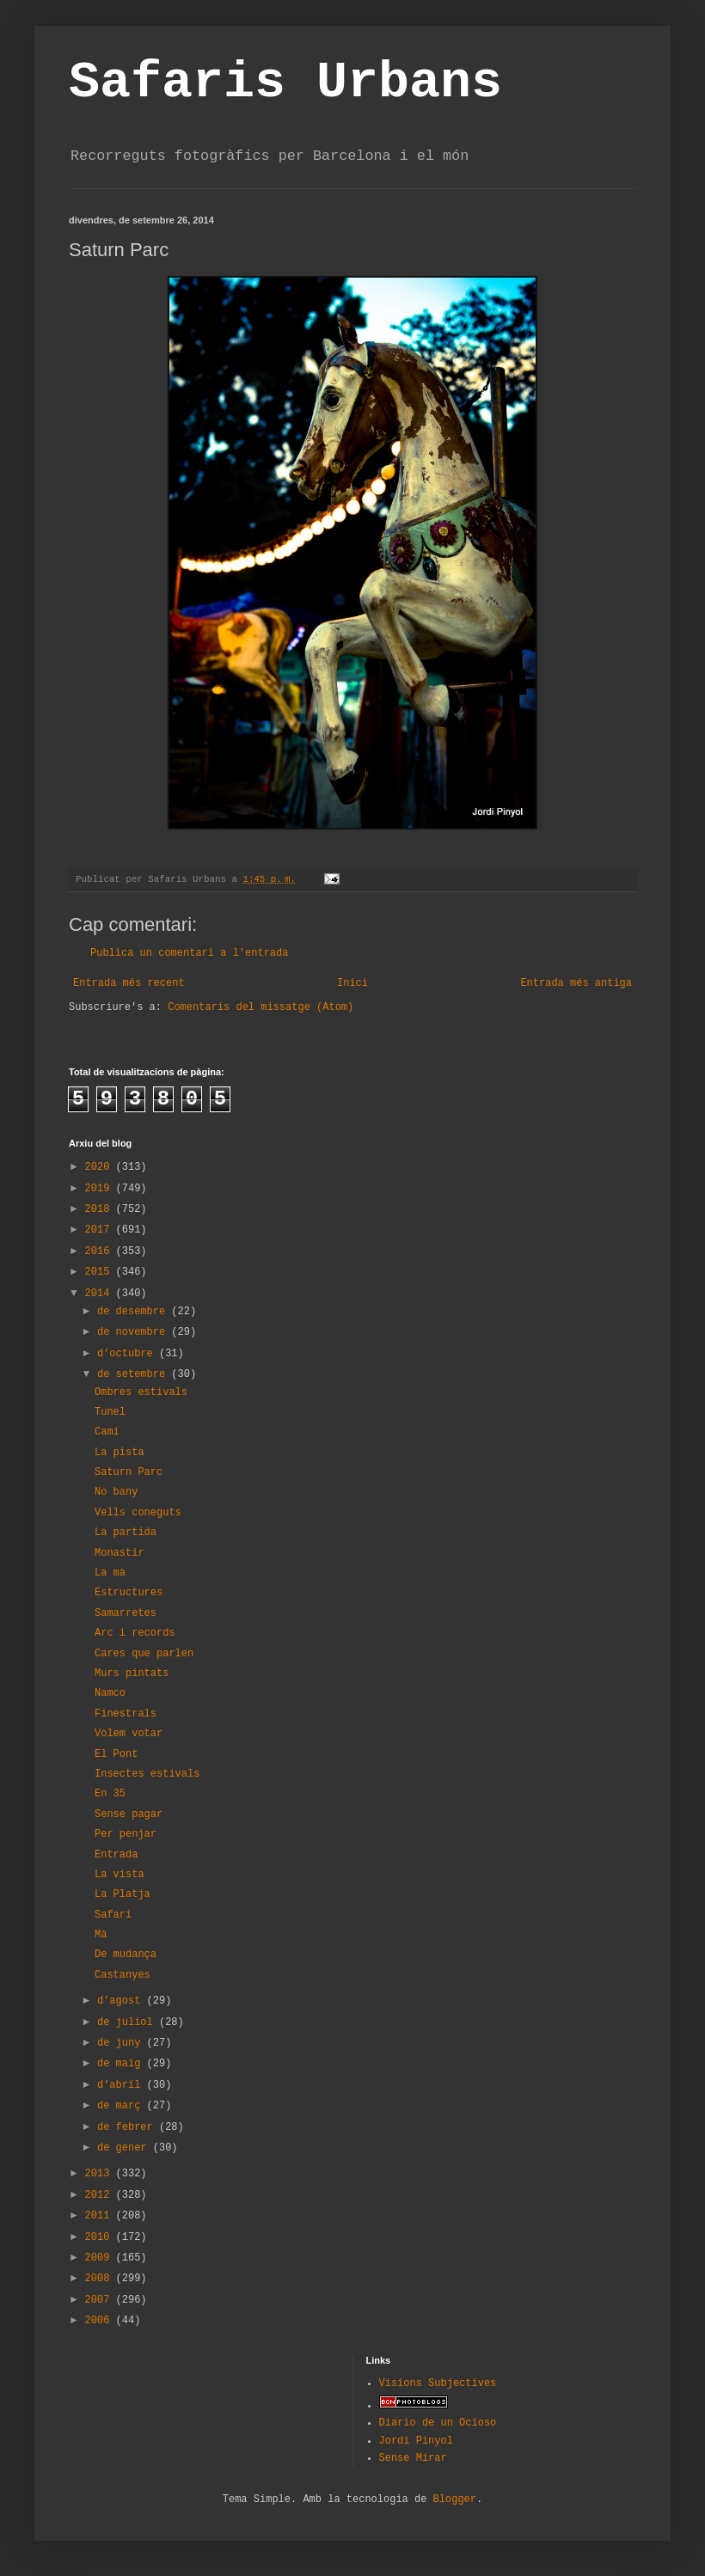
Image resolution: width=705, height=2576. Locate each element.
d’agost (122, 2001)
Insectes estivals (147, 1774)
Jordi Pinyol (416, 2441)
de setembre (134, 1374)
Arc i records (135, 1633)
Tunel (110, 1412)
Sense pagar (128, 1814)
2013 (100, 2174)
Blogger (454, 2499)
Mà (101, 1935)
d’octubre (128, 1354)
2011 (100, 2216)
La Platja (122, 1894)
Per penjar (125, 1834)
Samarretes (125, 1613)
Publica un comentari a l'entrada (189, 953)
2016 (100, 1251)
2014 (100, 1294)
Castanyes (122, 1975)
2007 (100, 2300)
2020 (100, 1167)
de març (122, 2106)
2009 (100, 2258)
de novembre (134, 1332)
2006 (100, 2321)
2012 (100, 2195)
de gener (125, 2148)
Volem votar (128, 1734)
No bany (116, 1492)
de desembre (134, 1312)
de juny (122, 2043)
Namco (110, 1693)
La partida (125, 1533)
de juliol (128, 2022)
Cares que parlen (144, 1654)
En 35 (110, 1794)
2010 (100, 2237)
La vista (119, 1875)
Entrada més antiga (576, 983)
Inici (352, 983)
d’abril (122, 2085)
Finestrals (125, 1714)
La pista (119, 1453)
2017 (100, 1230)
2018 (100, 1209)
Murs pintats (132, 1673)
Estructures (128, 1593)
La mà (110, 1573)
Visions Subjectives (438, 2383)
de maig (122, 2064)
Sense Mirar (413, 2458)
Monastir (119, 1553)
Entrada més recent (129, 983)
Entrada (116, 1855)
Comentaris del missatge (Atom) (260, 1007)
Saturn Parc (128, 1472)
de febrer (128, 2127)
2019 (100, 1189)
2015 (100, 1272)
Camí (107, 1432)
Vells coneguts (138, 1513)
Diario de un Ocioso (438, 2423)
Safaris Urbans (285, 82)
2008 (100, 2279)
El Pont (116, 1754)
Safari (113, 1915)
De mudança (125, 1955)
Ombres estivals (141, 1392)
